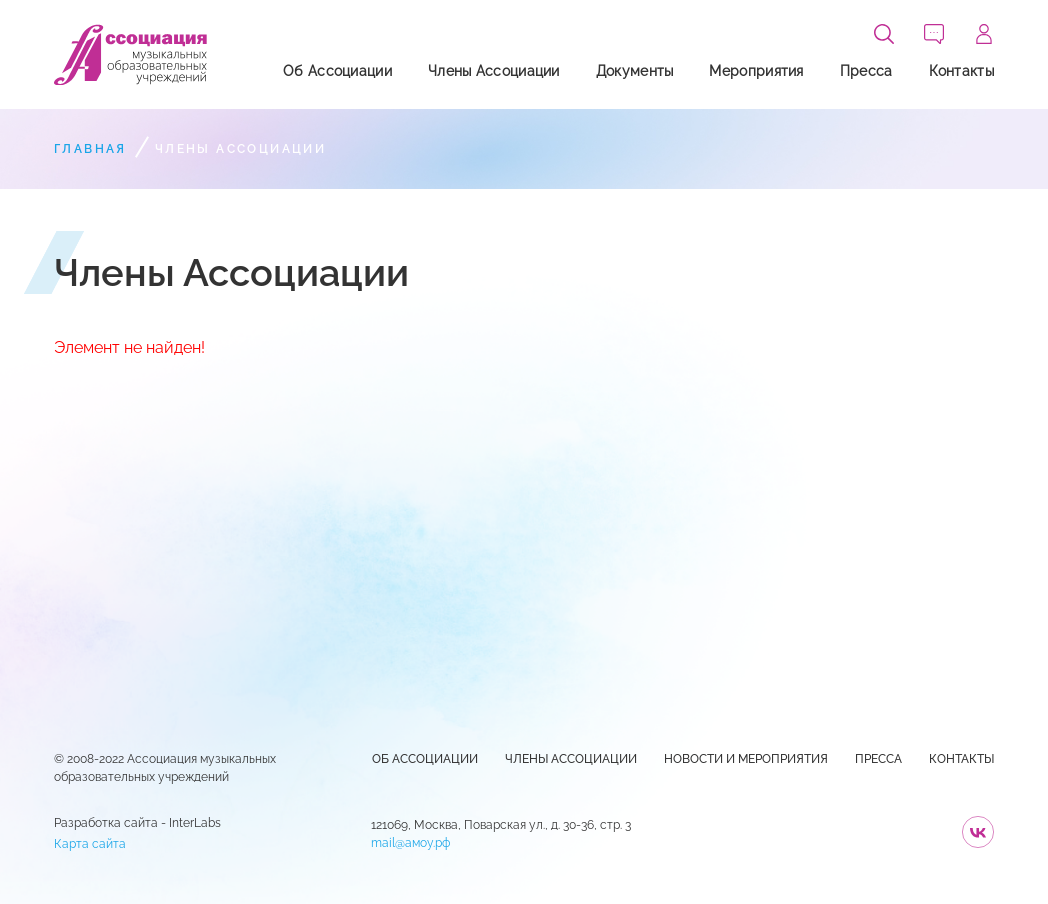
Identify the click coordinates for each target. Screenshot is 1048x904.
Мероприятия (756, 71)
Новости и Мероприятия (746, 759)
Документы (635, 71)
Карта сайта (90, 844)
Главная (90, 149)
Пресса (866, 71)
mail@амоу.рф (410, 843)
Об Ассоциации (337, 71)
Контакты (961, 71)
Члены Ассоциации (494, 71)
